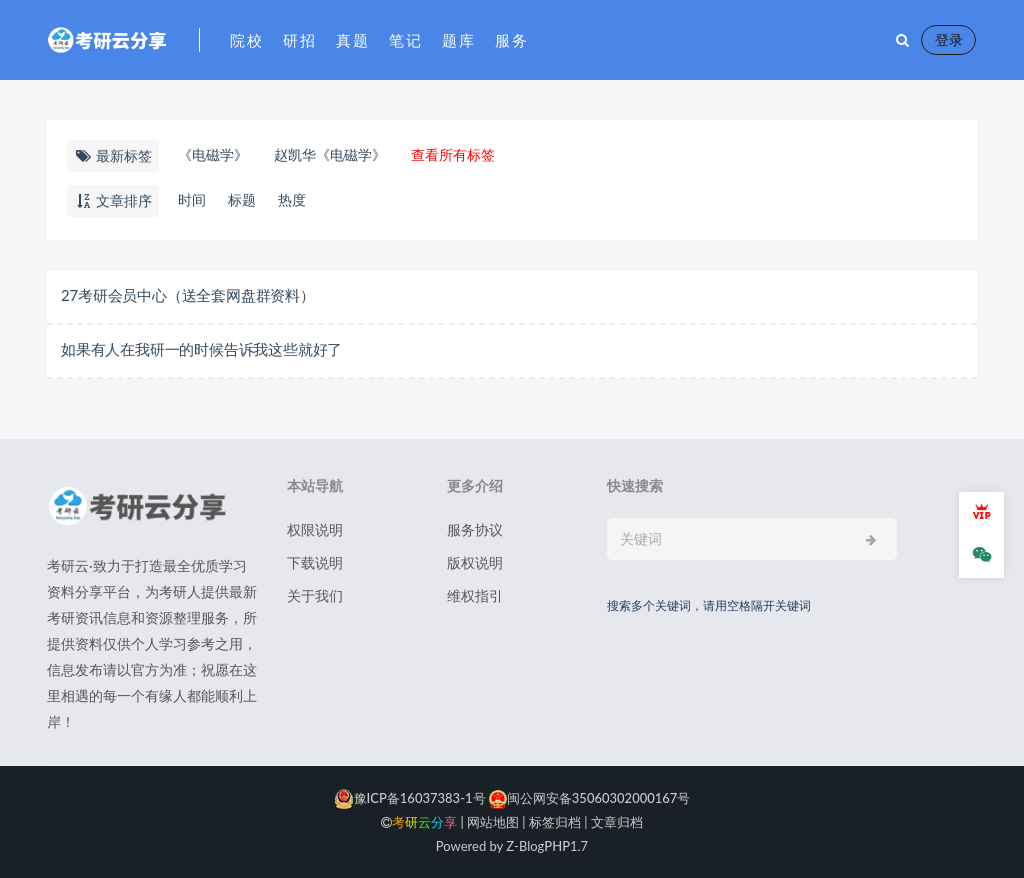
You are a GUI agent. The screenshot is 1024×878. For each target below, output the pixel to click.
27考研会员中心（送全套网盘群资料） (188, 295)
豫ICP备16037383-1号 (410, 798)
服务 (511, 40)
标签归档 (555, 822)
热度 (292, 199)
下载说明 (315, 562)
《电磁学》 (213, 154)
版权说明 (475, 562)
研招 (299, 40)
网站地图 (493, 822)
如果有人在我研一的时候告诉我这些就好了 (201, 349)
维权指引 (475, 595)
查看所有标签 (453, 154)
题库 (458, 40)
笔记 (405, 40)
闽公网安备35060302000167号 (588, 798)
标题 (242, 199)
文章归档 (617, 822)
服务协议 (475, 529)
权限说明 (315, 529)
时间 (192, 199)
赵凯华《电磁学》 (330, 154)
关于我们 (315, 595)
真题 (352, 40)
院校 (246, 40)
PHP (557, 846)
